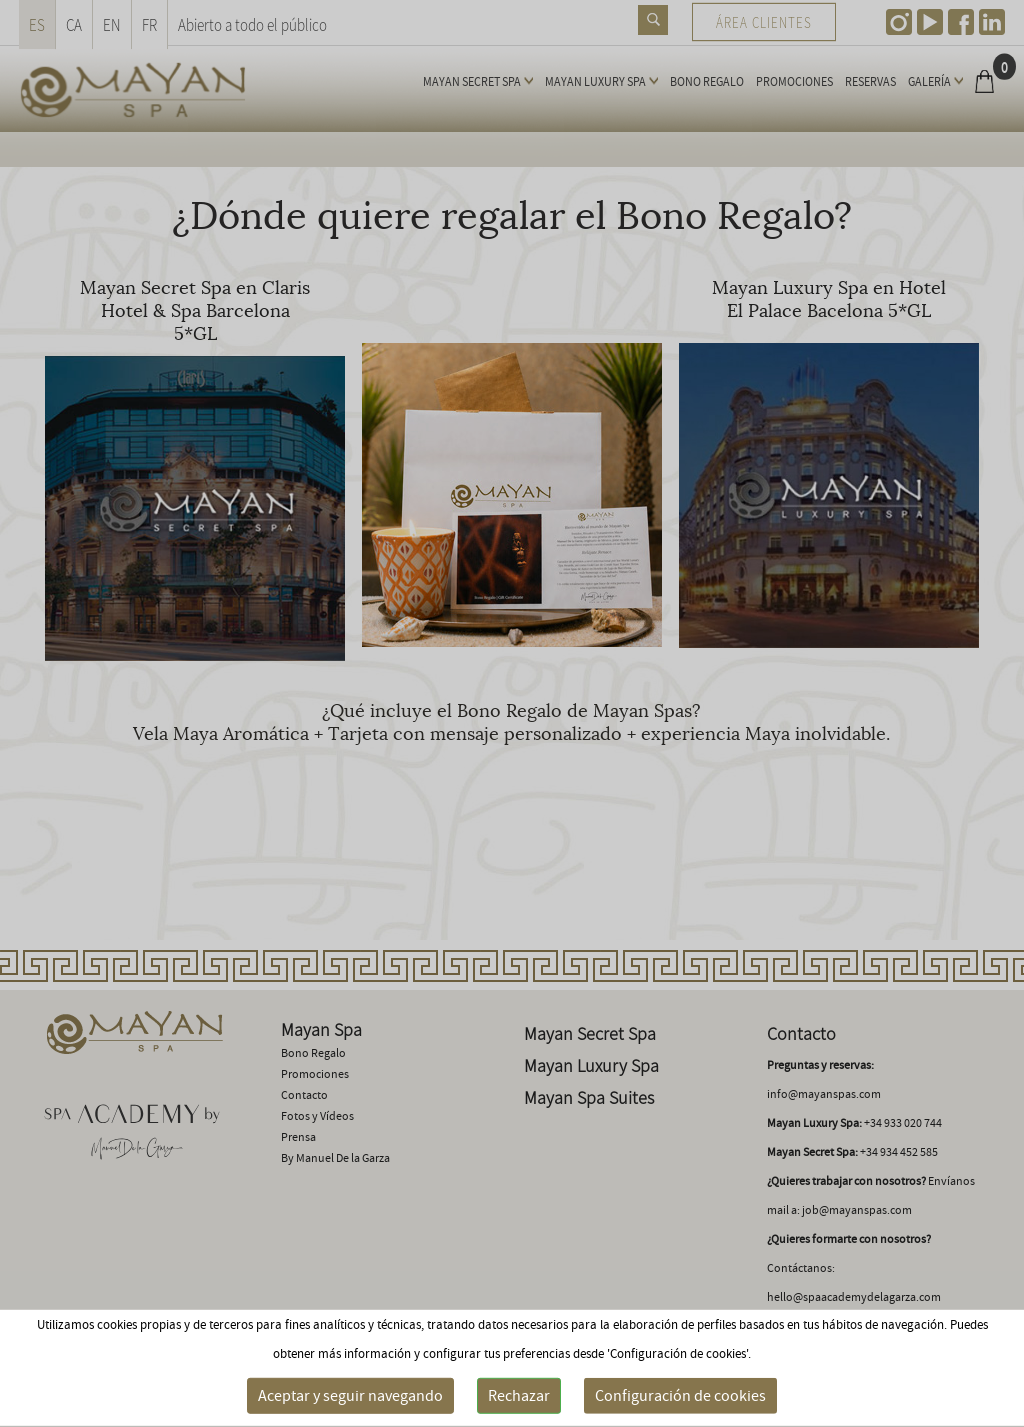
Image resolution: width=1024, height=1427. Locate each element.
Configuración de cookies (680, 1396)
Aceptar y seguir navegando (350, 1396)
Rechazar (519, 1396)
